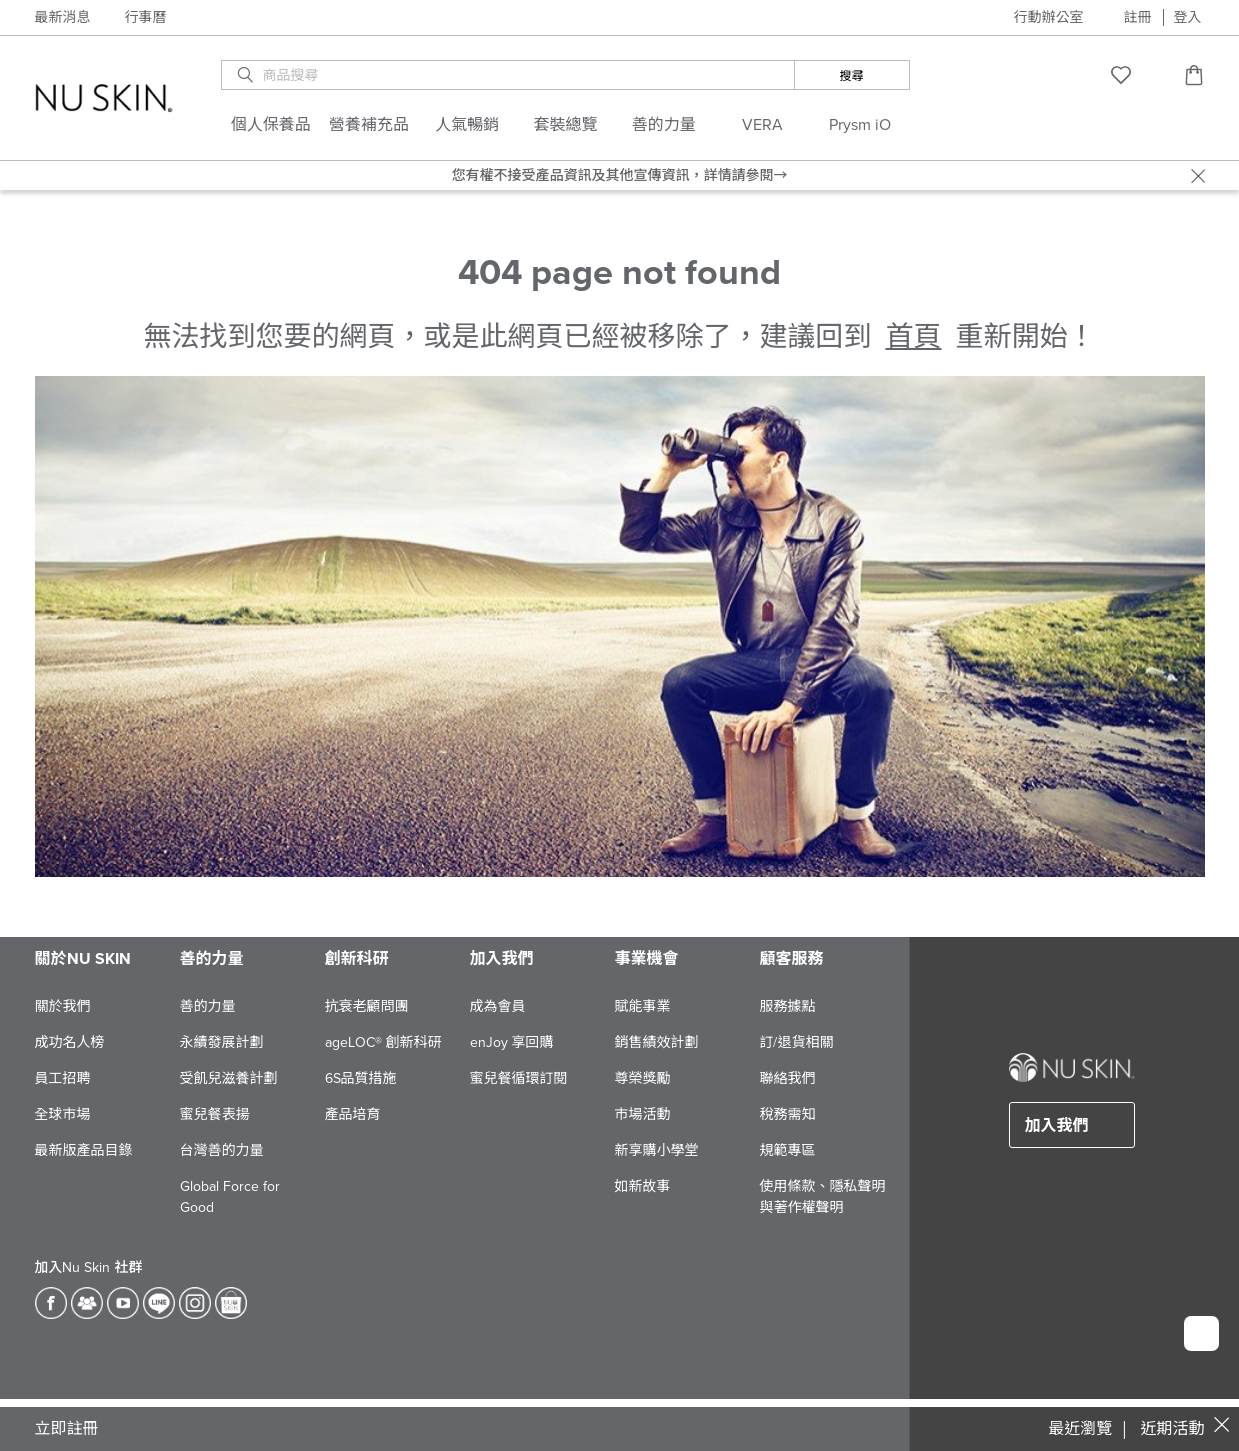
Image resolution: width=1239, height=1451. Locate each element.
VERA (762, 125)
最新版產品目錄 (84, 1150)
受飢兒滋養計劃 (229, 1078)
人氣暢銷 (467, 125)
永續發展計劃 (222, 1042)
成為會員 (498, 1006)
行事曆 (146, 17)
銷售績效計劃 (657, 1042)
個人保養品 (271, 125)
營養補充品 (369, 125)
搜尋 (852, 76)
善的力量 (664, 125)
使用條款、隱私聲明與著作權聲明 (823, 1197)
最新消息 (63, 17)
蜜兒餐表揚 (215, 1114)
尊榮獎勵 (643, 1078)
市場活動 (643, 1114)
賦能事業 (643, 1006)
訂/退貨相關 (797, 1042)
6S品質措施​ (361, 1078)
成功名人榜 (70, 1042)
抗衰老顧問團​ (367, 1006)
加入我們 (1057, 1126)
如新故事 (643, 1186)
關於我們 (63, 1006)
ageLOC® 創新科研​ (383, 1042)
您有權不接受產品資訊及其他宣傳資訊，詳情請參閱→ (620, 175)
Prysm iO (860, 125)
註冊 (1138, 17)
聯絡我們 (788, 1078)
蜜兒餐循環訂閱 (519, 1078)
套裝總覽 (566, 125)
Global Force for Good (230, 1197)
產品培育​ (353, 1114)
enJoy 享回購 (512, 1042)
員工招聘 (63, 1078)
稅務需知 (788, 1114)
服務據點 (788, 1006)
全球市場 (63, 1114)
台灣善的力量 (222, 1150)
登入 (1188, 17)
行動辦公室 (1049, 17)
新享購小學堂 (657, 1150)
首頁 (913, 337)
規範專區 (788, 1150)
